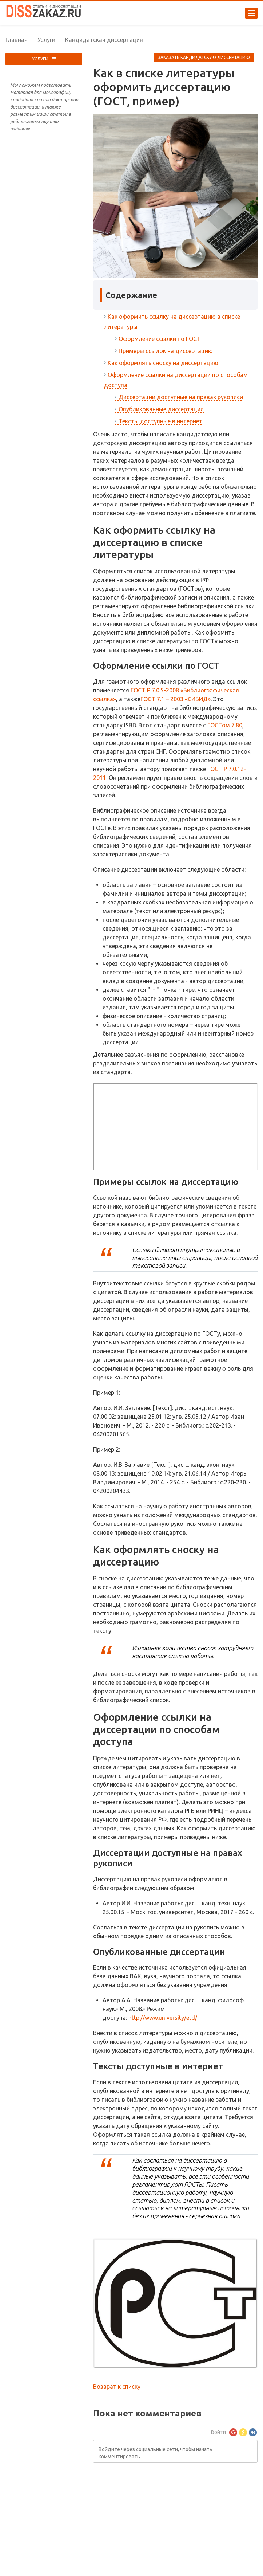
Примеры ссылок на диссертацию (166, 350)
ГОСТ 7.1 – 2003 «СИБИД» (175, 699)
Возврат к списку (116, 2386)
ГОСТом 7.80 (224, 725)
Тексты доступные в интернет (160, 421)
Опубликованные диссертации (161, 409)
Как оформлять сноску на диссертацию (163, 363)
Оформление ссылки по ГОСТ (160, 338)
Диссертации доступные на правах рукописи (181, 397)
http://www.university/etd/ (162, 2017)
